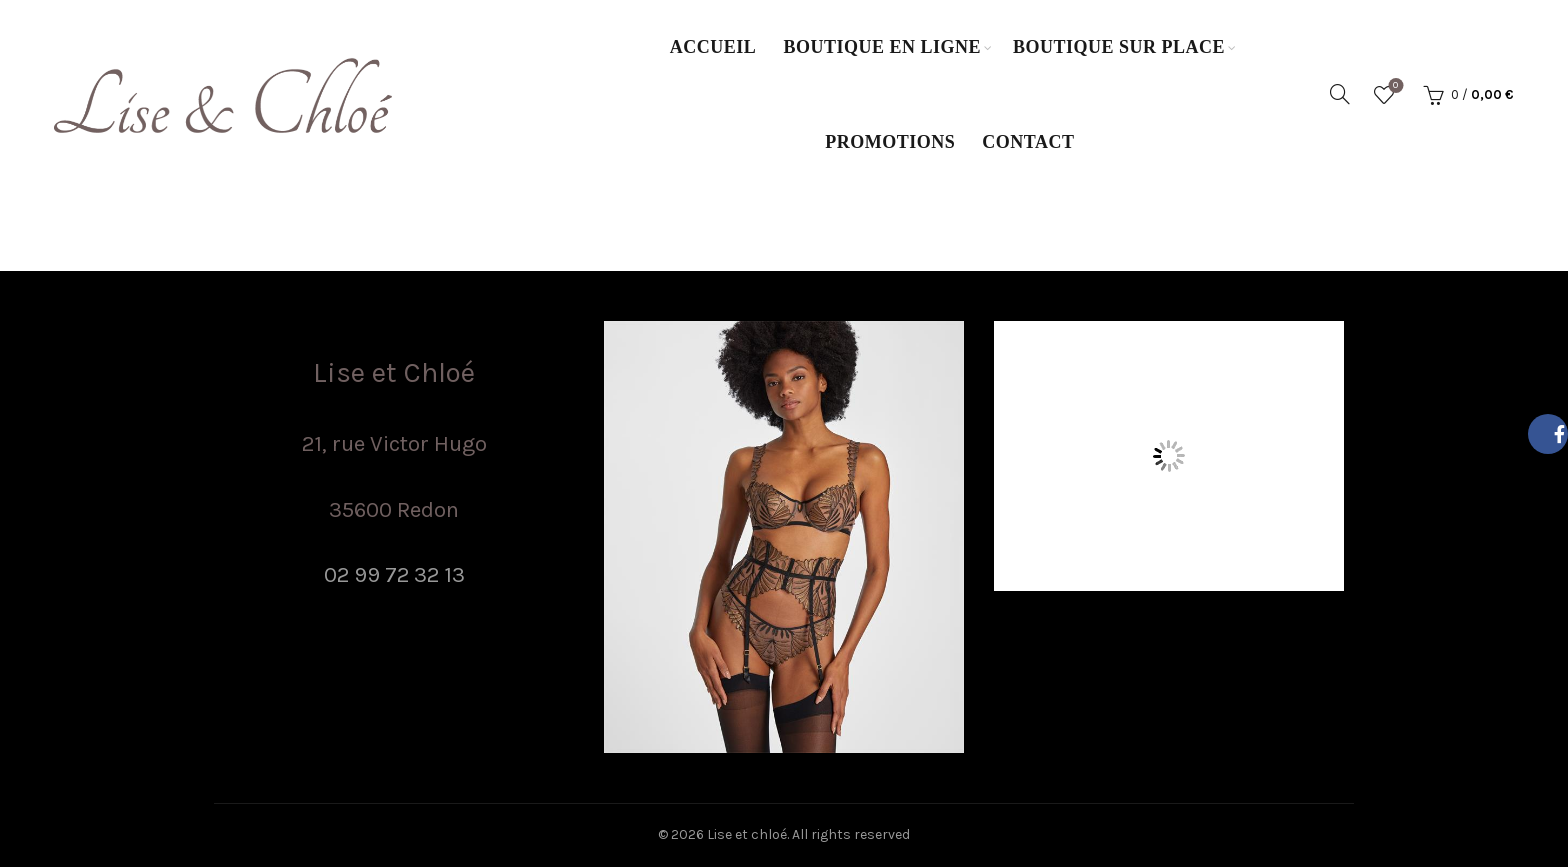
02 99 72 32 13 (394, 574)
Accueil (713, 47)
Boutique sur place (1119, 47)
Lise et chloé (747, 834)
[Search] (1340, 94)
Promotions (890, 142)
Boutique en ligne (882, 47)
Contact (1028, 142)
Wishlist (1393, 86)
